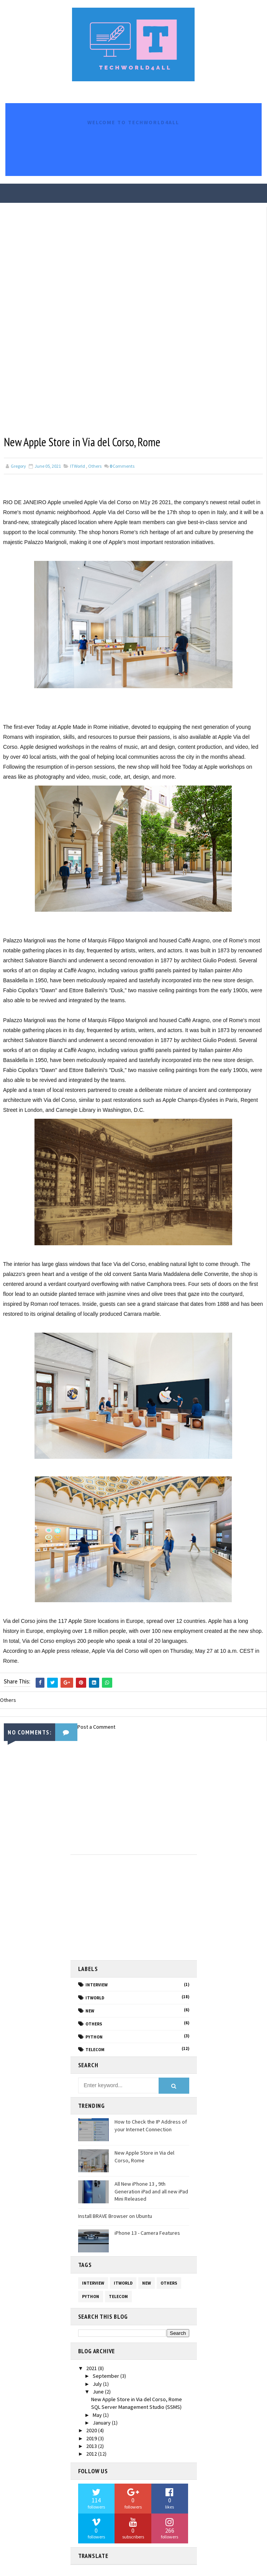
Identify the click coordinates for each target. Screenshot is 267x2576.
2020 (92, 2429)
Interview (96, 1984)
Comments (122, 466)
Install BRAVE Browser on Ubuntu (115, 2215)
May (98, 2414)
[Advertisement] (126, 1800)
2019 (92, 2438)
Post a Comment (96, 1726)
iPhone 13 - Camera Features (147, 2232)
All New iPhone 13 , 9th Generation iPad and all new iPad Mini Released (151, 2191)
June (99, 2391)
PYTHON (94, 2036)
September (106, 2375)
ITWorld (77, 466)
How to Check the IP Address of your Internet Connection (151, 2125)
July (98, 2383)
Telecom (95, 2049)
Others (95, 466)
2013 (92, 2445)
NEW (89, 2010)
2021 (92, 2367)
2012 (92, 2453)
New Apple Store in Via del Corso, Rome (136, 2398)
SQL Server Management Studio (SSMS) (136, 2406)
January (102, 2422)
